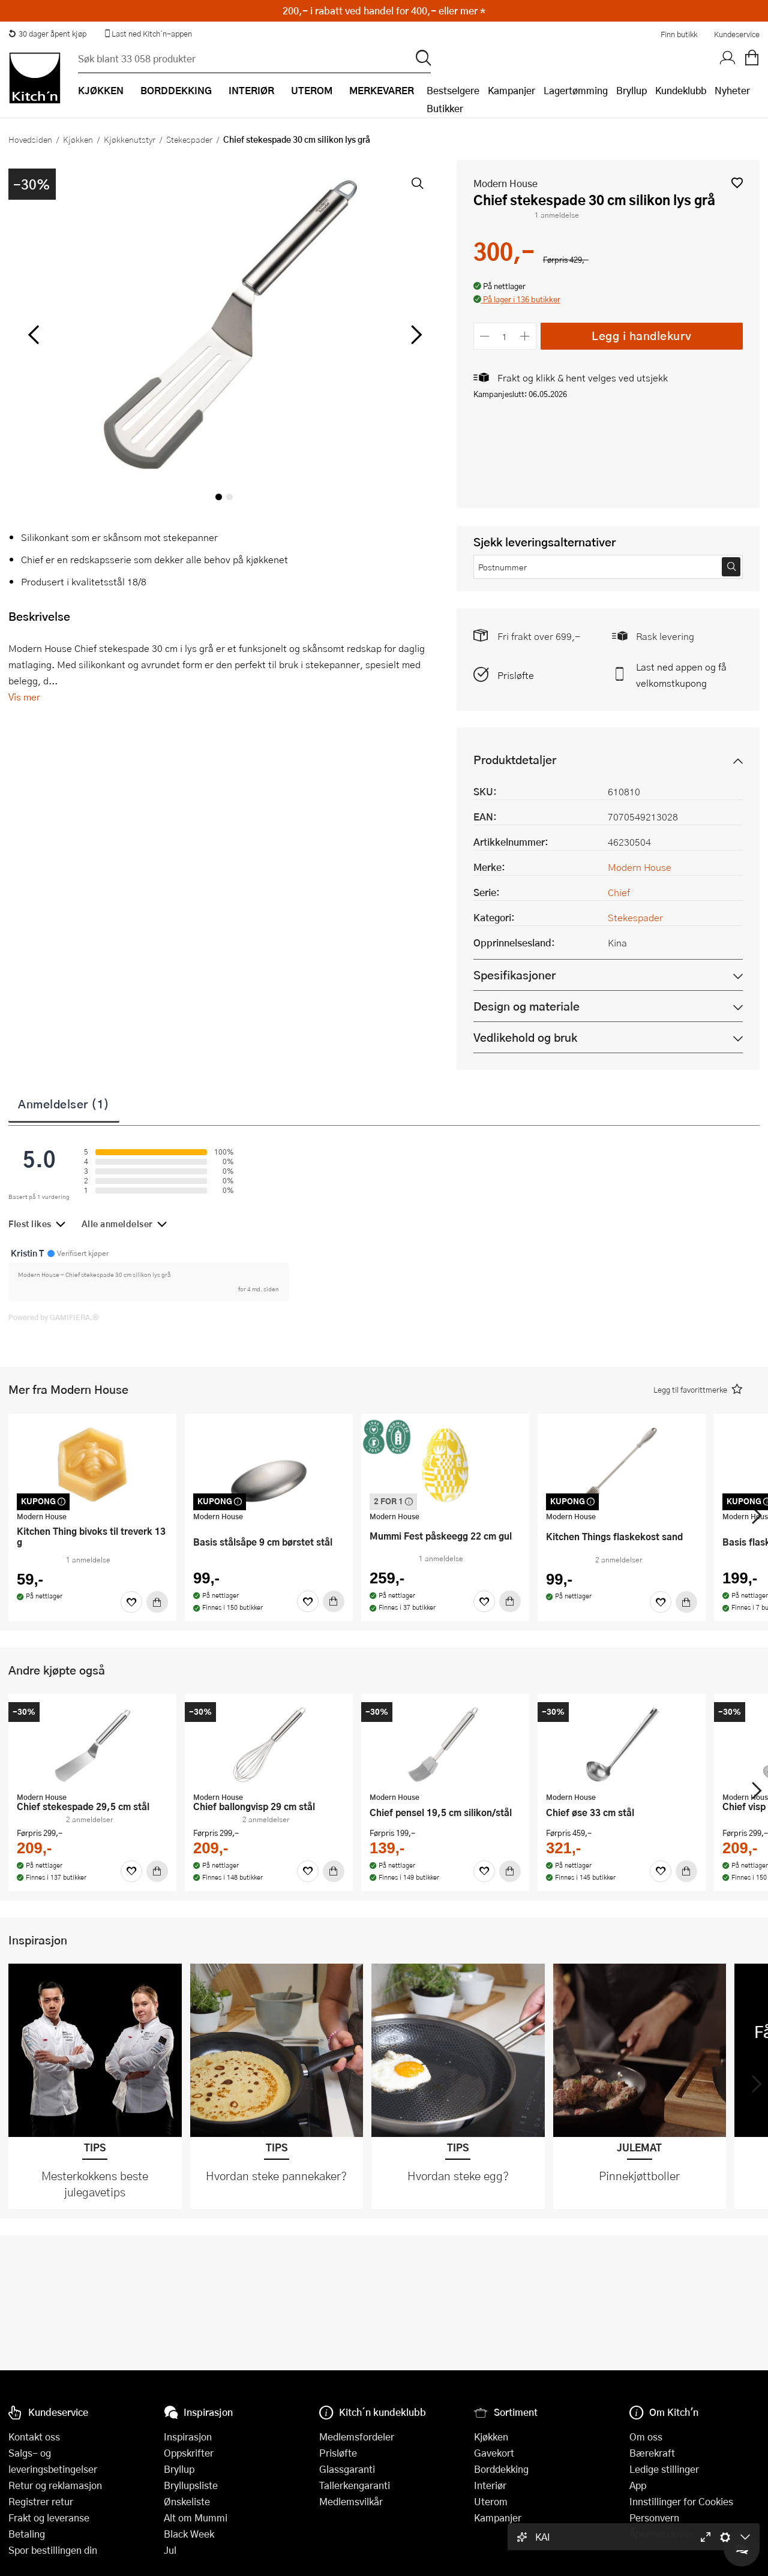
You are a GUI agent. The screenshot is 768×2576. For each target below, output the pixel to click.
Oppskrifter (189, 2453)
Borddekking (501, 2469)
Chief (619, 892)
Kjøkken (78, 139)
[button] (737, 182)
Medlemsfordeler (356, 2436)
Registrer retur (40, 2501)
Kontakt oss (34, 2436)
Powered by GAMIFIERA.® (53, 1317)
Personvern (654, 2517)
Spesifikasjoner (514, 975)
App (637, 2485)
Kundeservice (737, 34)
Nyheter (732, 90)
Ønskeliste (187, 2501)
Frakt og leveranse (48, 2517)
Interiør (490, 2485)
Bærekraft (652, 2453)
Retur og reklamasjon (55, 2485)
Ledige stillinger (664, 2469)
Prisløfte (515, 675)
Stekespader (189, 139)
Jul (170, 2550)
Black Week (189, 2534)
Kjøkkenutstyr (129, 139)
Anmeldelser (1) (64, 1103)
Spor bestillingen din (52, 2550)
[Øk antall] (525, 336)
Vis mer (24, 697)
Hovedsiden (30, 139)
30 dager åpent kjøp (47, 33)
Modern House (505, 183)
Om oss (645, 2436)
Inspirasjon (188, 2436)
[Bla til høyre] (415, 334)
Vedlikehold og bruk (525, 1037)
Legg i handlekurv (642, 335)
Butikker (445, 108)
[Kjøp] (157, 1602)
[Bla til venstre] (33, 334)
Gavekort (494, 2453)
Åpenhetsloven (661, 2534)
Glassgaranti (347, 2469)
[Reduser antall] (485, 336)
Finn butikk (679, 34)
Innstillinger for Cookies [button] (681, 2501)
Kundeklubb (680, 90)
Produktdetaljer (514, 759)
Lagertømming (576, 90)
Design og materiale (526, 1006)
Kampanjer (511, 90)
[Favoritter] (131, 1602)
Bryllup (631, 90)
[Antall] (505, 336)
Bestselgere (453, 90)
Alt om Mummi (195, 2517)
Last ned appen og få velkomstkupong (681, 675)
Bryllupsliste (191, 2485)
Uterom (491, 2501)
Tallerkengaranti (354, 2485)
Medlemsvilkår (351, 2501)
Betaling (26, 2534)
